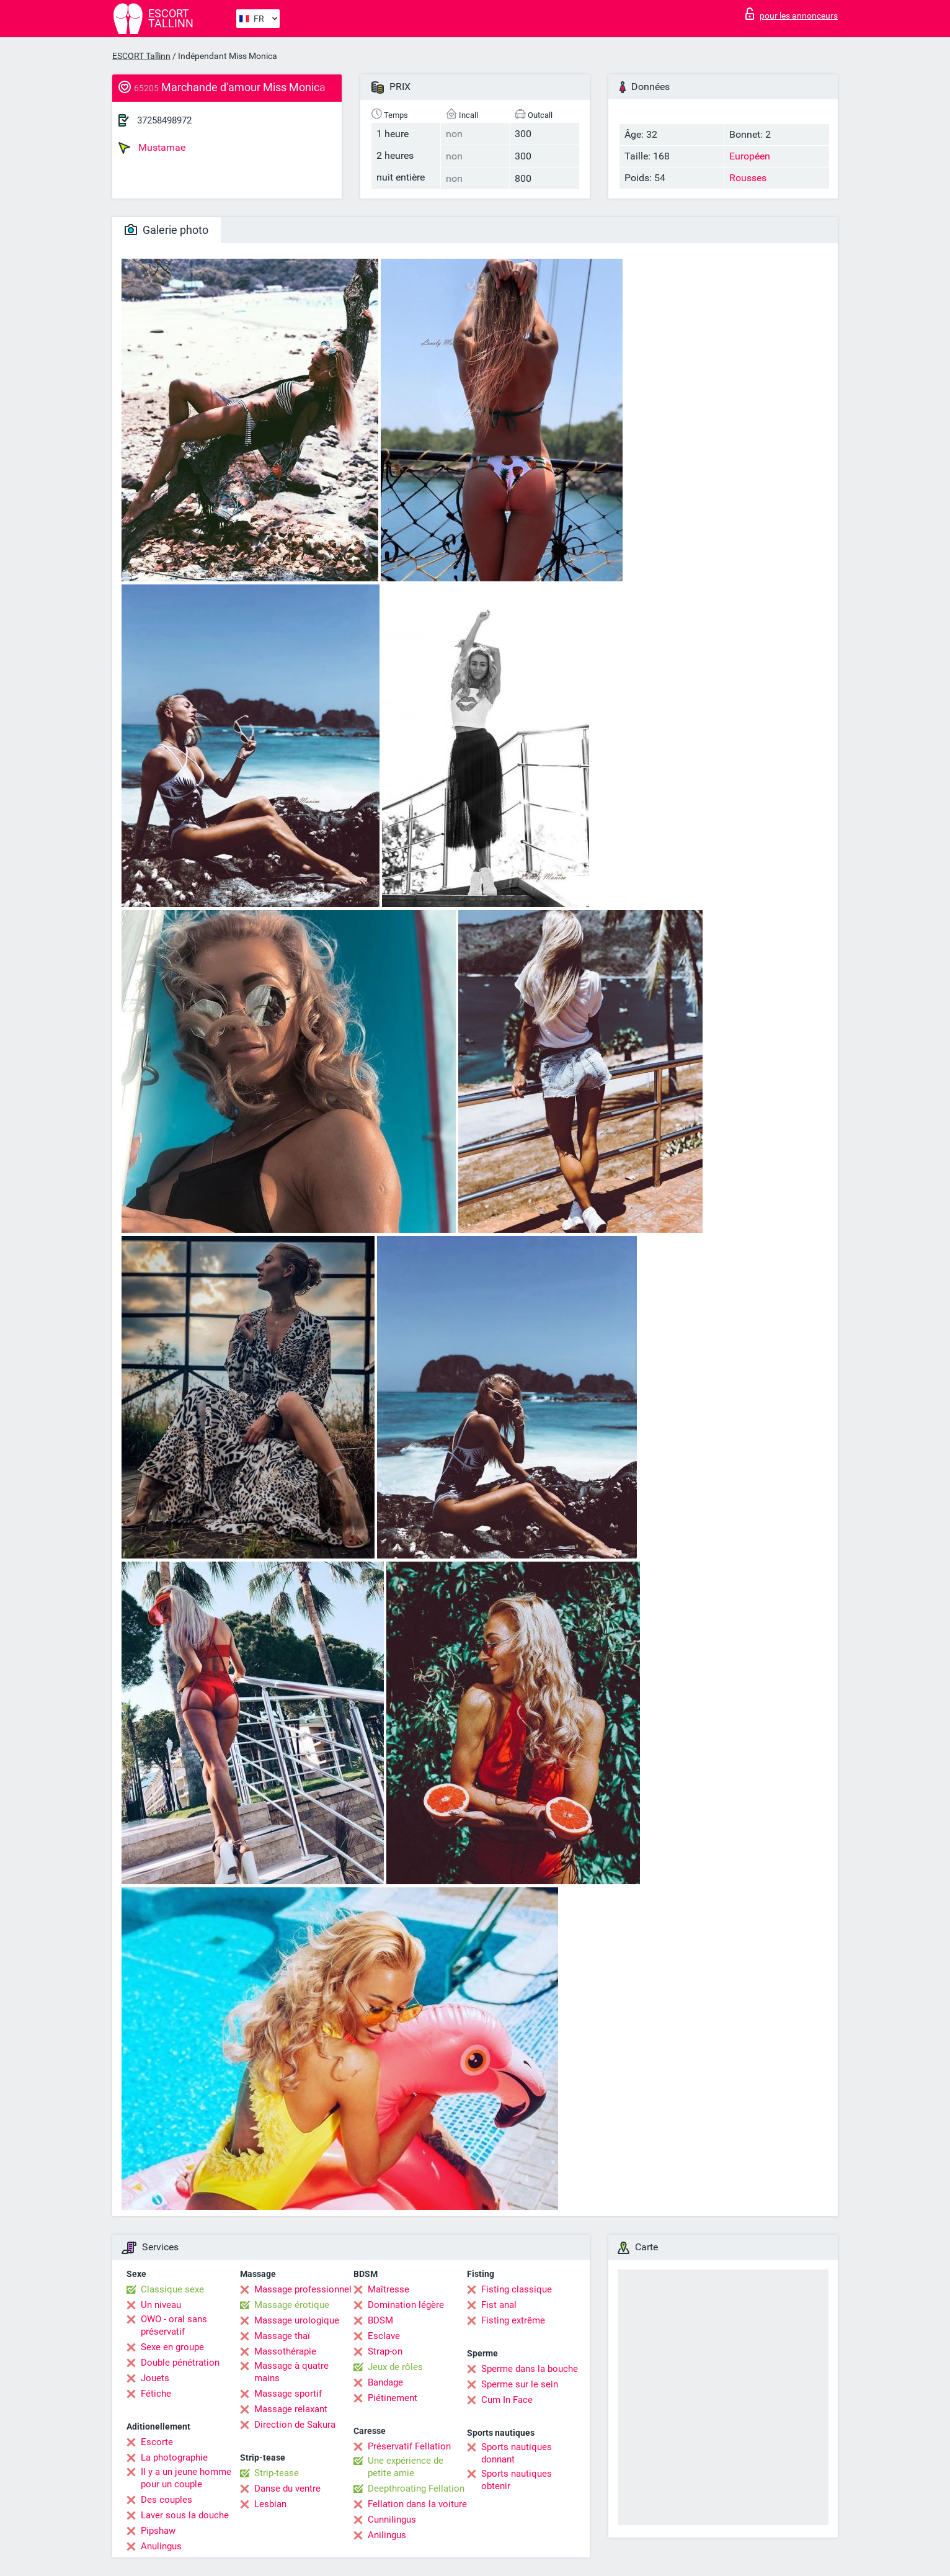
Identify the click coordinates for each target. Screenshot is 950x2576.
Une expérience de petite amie (405, 2467)
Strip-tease (276, 2473)
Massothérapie (285, 2351)
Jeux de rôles (395, 2367)
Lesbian (270, 2504)
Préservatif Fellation (409, 2446)
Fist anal (499, 2304)
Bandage (385, 2382)
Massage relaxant (290, 2409)
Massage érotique (291, 2304)
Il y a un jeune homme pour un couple (186, 2478)
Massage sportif (288, 2393)
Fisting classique (516, 2289)
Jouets (155, 2378)
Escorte (157, 2442)
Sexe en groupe (172, 2347)
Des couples (166, 2499)
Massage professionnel (303, 2289)
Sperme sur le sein (519, 2384)
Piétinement (392, 2398)
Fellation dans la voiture (417, 2504)
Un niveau (161, 2304)
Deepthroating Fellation (416, 2488)
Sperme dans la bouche (529, 2368)
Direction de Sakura (294, 2424)
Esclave (384, 2335)
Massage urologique (296, 2320)
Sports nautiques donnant (516, 2453)
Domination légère (406, 2304)
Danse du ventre (287, 2488)
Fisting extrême (513, 2320)
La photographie (174, 2457)
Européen (749, 156)
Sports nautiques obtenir (516, 2480)
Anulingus (161, 2546)
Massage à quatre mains (291, 2372)
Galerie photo (166, 229)
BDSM (380, 2320)
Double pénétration (180, 2362)
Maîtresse (388, 2289)
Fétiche (156, 2393)
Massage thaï (282, 2335)
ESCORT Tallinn (141, 56)
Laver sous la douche (185, 2515)
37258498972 (164, 120)
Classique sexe (172, 2289)
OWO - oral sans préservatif (174, 2325)
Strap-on (385, 2351)
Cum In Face (507, 2399)
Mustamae (151, 147)
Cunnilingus (392, 2519)
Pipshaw (158, 2530)
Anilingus (387, 2535)
